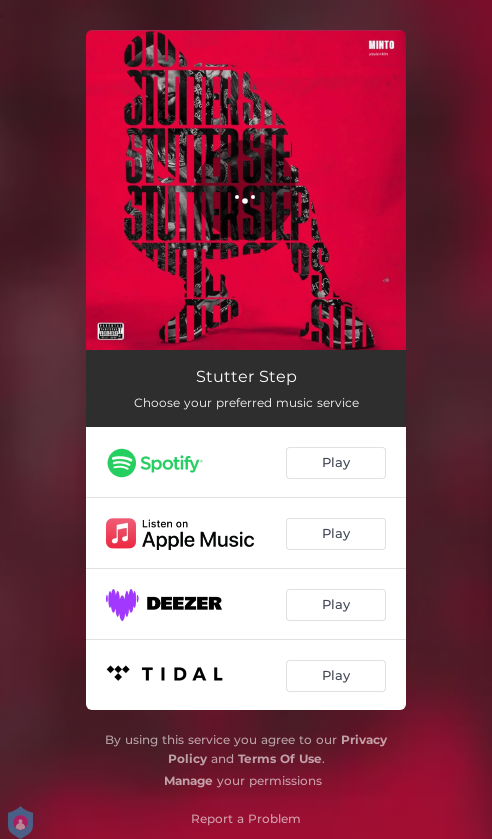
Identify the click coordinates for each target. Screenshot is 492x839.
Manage (188, 780)
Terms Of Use (280, 758)
